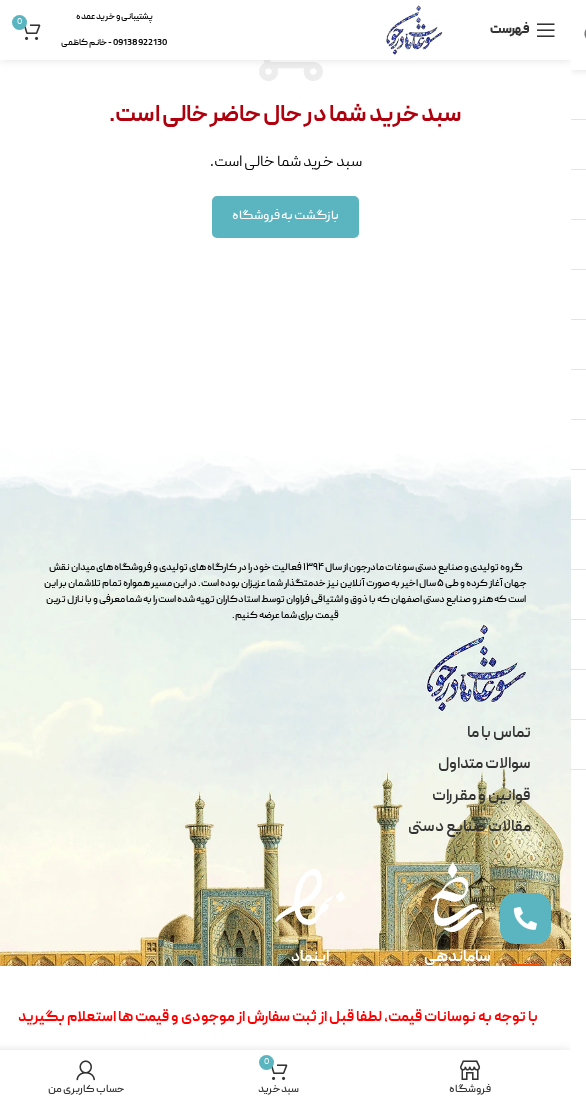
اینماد (310, 958)
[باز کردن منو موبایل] (523, 30)
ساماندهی (457, 958)
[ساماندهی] (457, 897)
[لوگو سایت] (414, 31)
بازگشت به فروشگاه (285, 216)
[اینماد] (310, 897)
